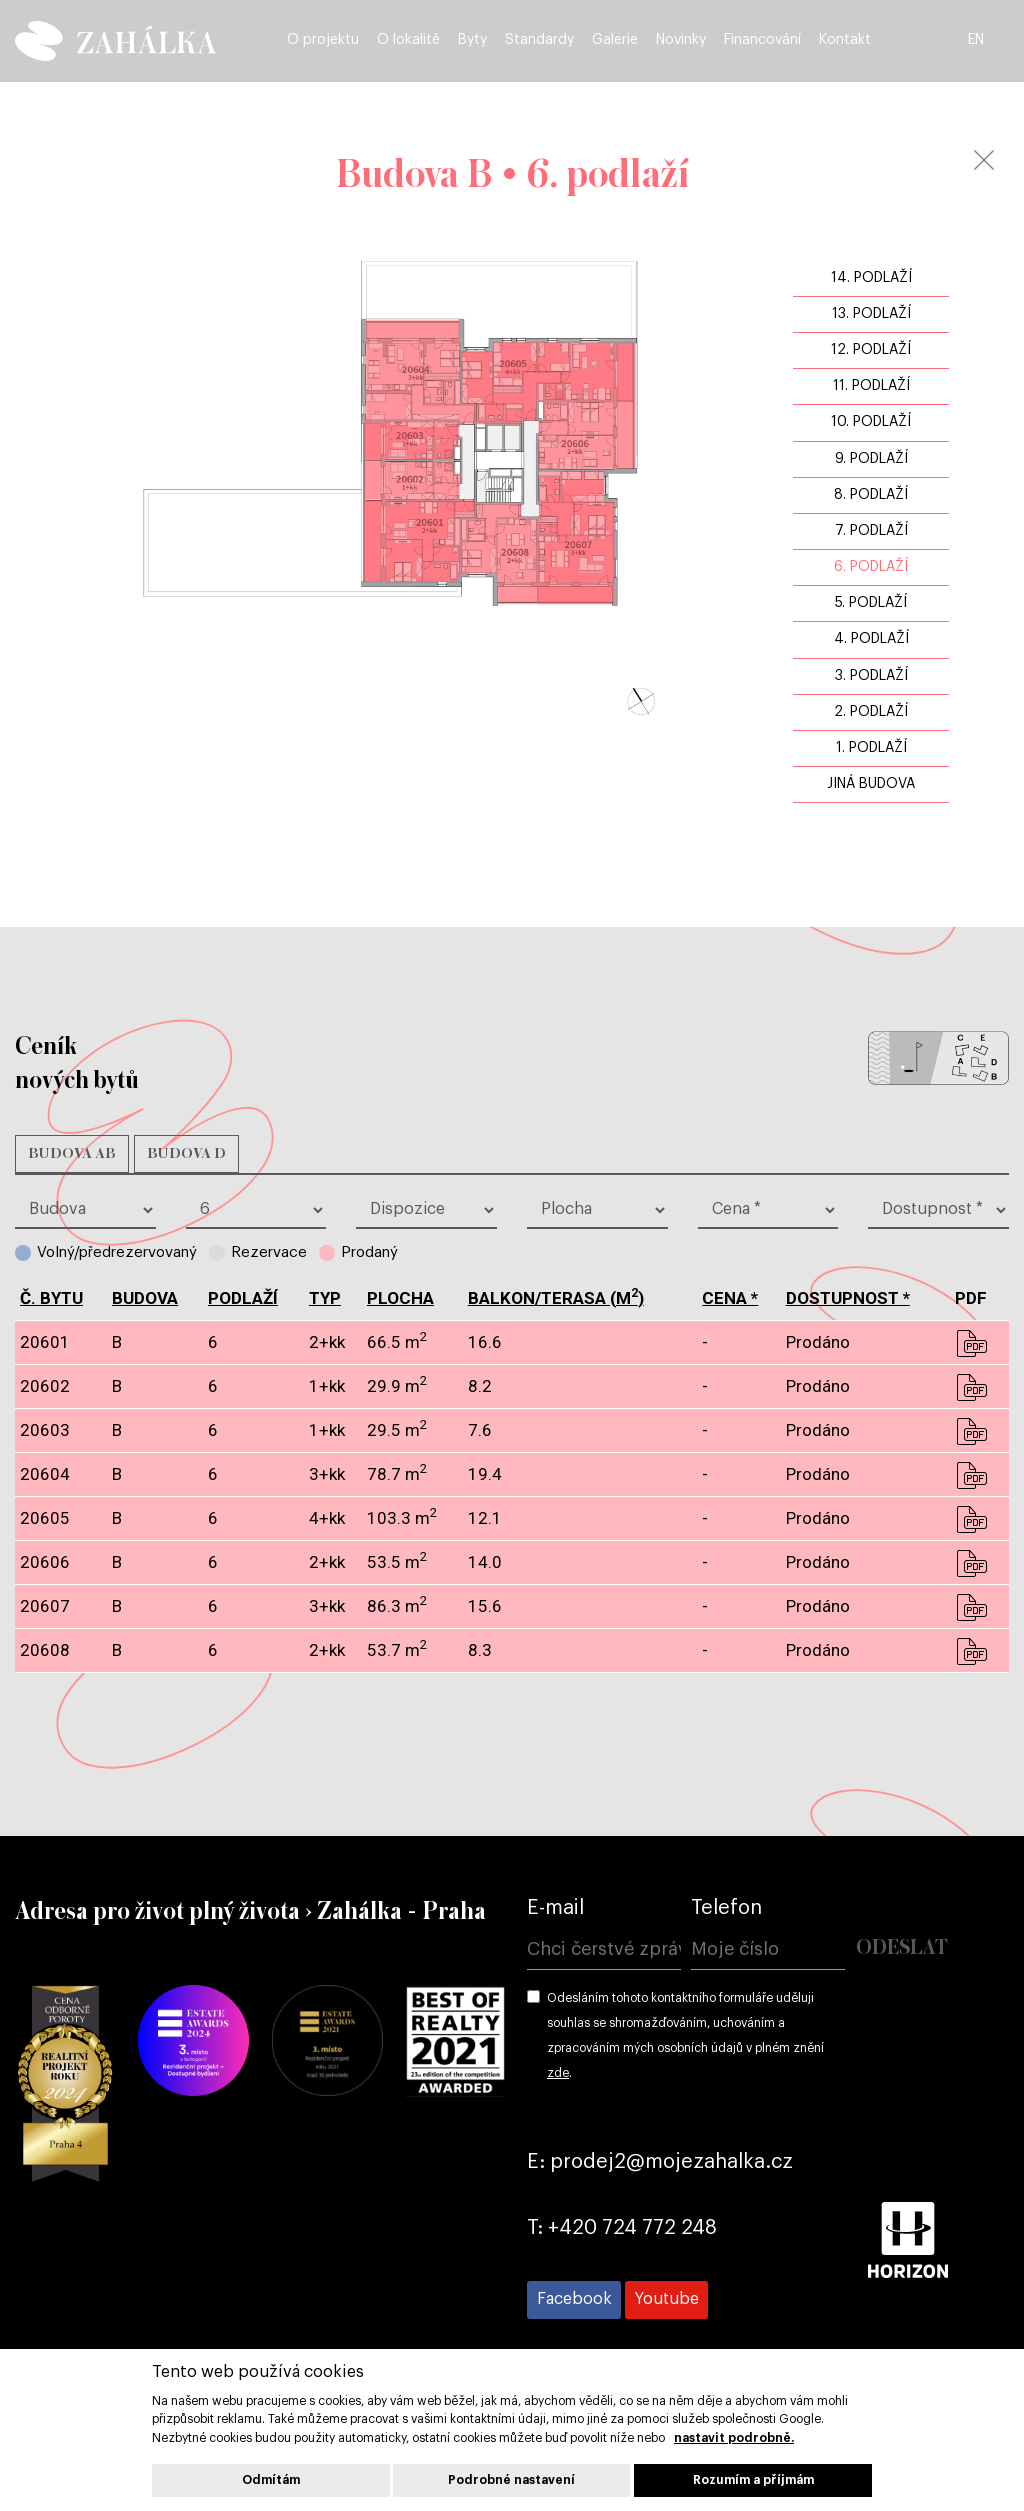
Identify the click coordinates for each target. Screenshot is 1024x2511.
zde (558, 2073)
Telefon (726, 1908)
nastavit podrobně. (734, 2438)
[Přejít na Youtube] (666, 2300)
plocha (400, 1298)
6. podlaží (871, 567)
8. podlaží (871, 495)
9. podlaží (871, 459)
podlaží (243, 1298)
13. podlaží (871, 314)
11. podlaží (871, 386)
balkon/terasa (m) (556, 1298)
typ (325, 1298)
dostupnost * (848, 1298)
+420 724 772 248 (632, 2228)
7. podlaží (871, 531)
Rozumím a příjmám (753, 2480)
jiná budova (871, 784)
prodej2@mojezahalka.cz (671, 2162)
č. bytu (51, 1298)
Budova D (186, 1154)
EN (998, 42)
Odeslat (902, 1948)
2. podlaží (871, 712)
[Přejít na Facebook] (574, 2300)
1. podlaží (871, 748)
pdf (971, 1343)
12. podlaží (871, 350)
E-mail (555, 1908)
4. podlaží (871, 639)
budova (145, 1298)
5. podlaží (871, 603)
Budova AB (72, 1154)
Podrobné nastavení (511, 2480)
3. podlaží (871, 676)
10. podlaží (871, 422)
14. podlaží (871, 278)
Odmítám (271, 2480)
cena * (730, 1298)
